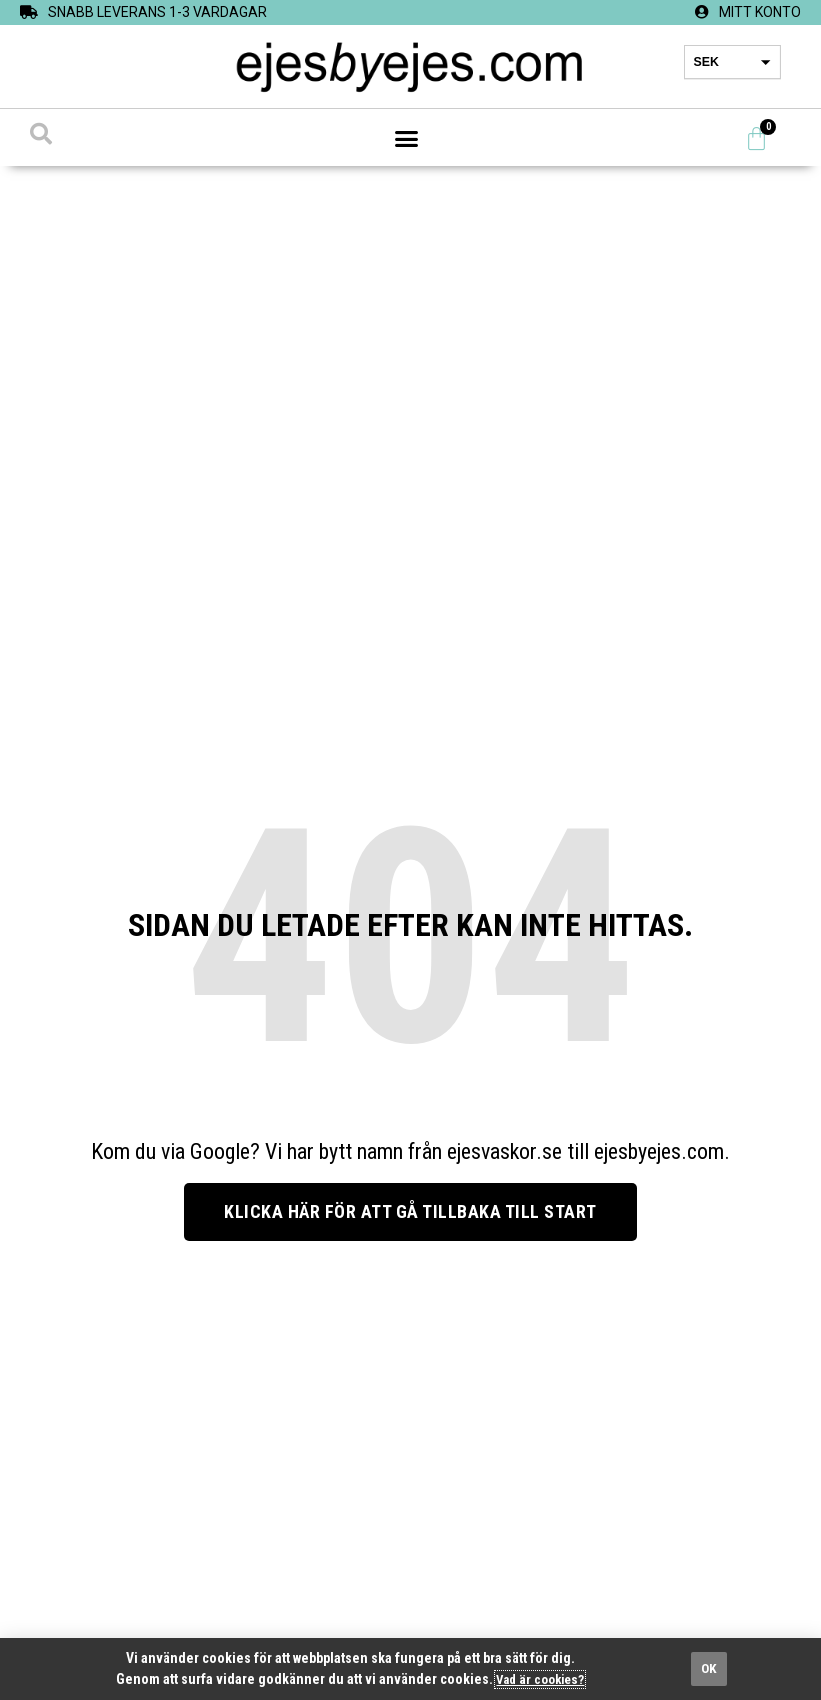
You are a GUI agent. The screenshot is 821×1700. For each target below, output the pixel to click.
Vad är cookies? (540, 1679)
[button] (407, 139)
